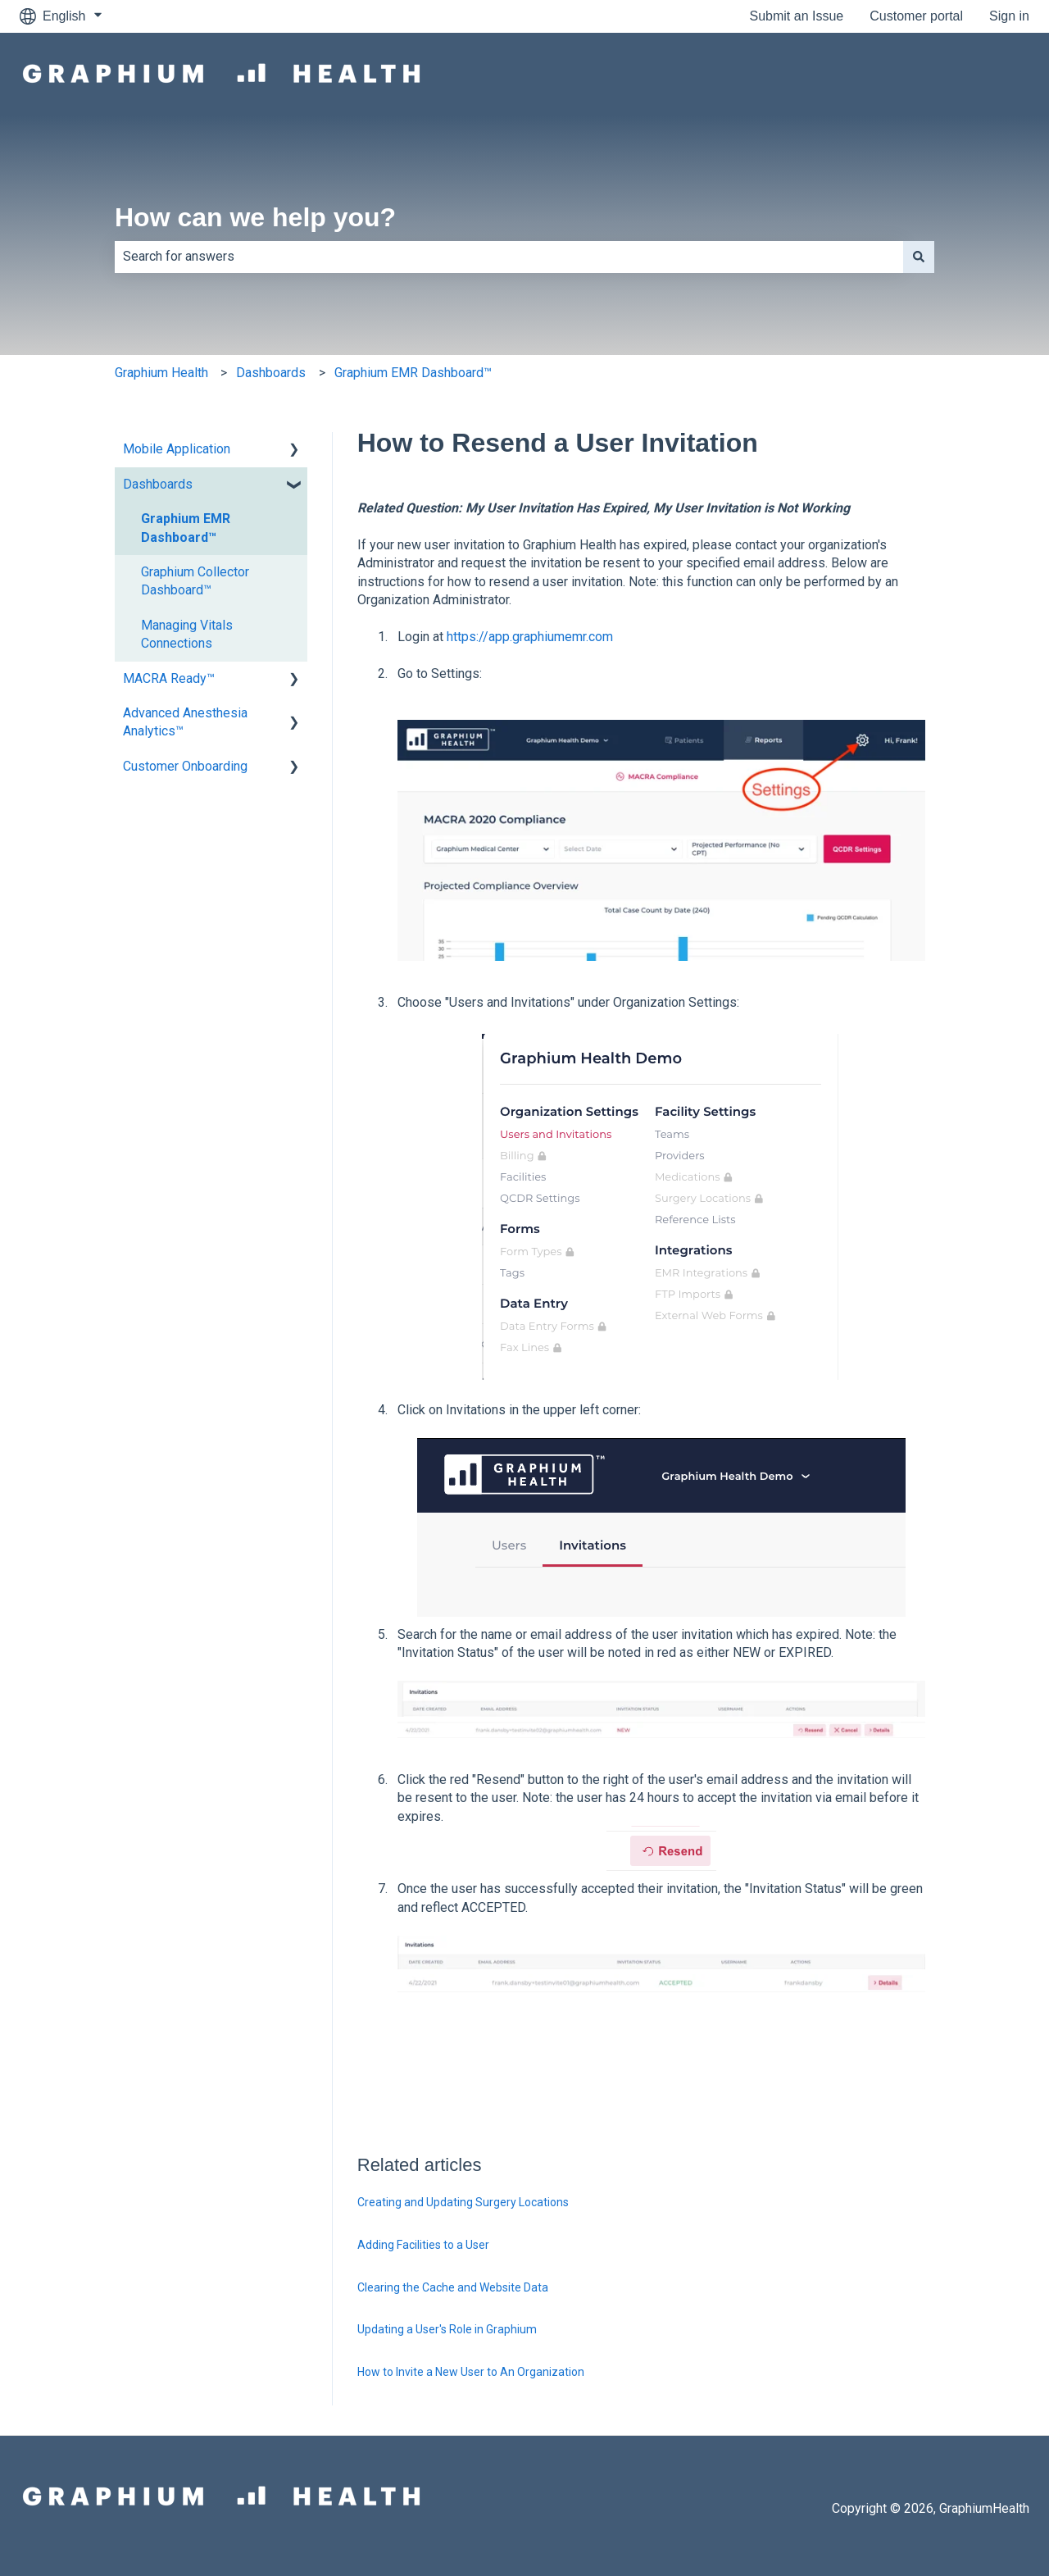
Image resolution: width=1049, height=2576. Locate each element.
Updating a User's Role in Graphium (447, 2329)
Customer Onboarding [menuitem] (185, 766)
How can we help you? (255, 217)
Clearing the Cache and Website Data (452, 2287)
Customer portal (916, 16)
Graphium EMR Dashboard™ (413, 372)
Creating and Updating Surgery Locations (463, 2202)
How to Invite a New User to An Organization (470, 2371)
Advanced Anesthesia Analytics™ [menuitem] (185, 722)
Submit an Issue (797, 16)
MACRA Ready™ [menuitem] (169, 678)
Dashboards (271, 372)
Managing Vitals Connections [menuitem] (187, 634)
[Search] (918, 256)
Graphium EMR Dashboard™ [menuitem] (185, 527)
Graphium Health (161, 372)
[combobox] (509, 256)
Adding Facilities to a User (423, 2244)
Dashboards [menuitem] (158, 484)
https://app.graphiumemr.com (530, 636)
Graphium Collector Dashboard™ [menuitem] (195, 581)
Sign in (1009, 16)
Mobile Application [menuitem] (176, 449)
